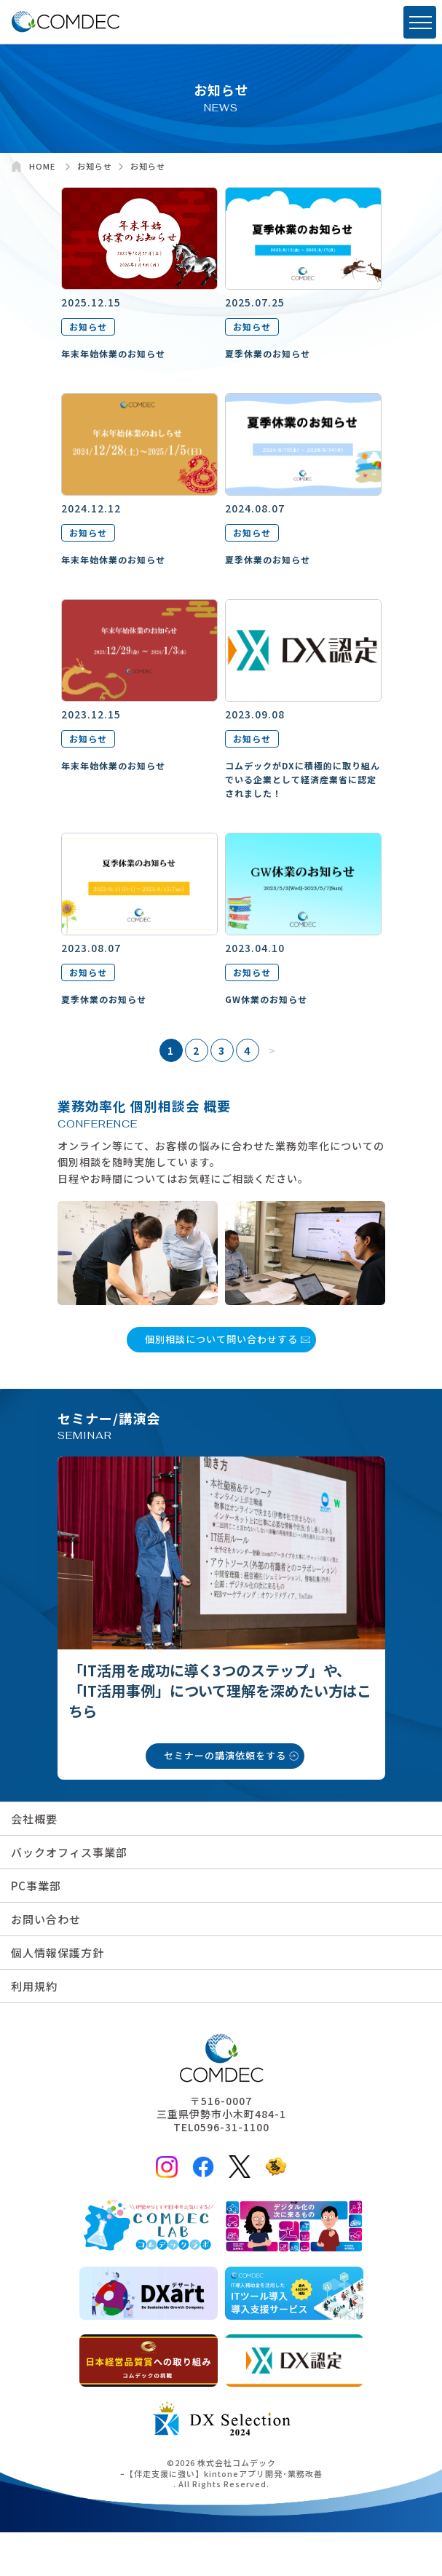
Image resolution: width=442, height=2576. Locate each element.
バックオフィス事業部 (69, 1852)
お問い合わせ (46, 1919)
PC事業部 (36, 1885)
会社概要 (34, 1818)
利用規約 (34, 1986)
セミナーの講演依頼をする (225, 1755)
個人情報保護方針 (57, 1952)
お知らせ (88, 326)
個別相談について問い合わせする (221, 1339)
